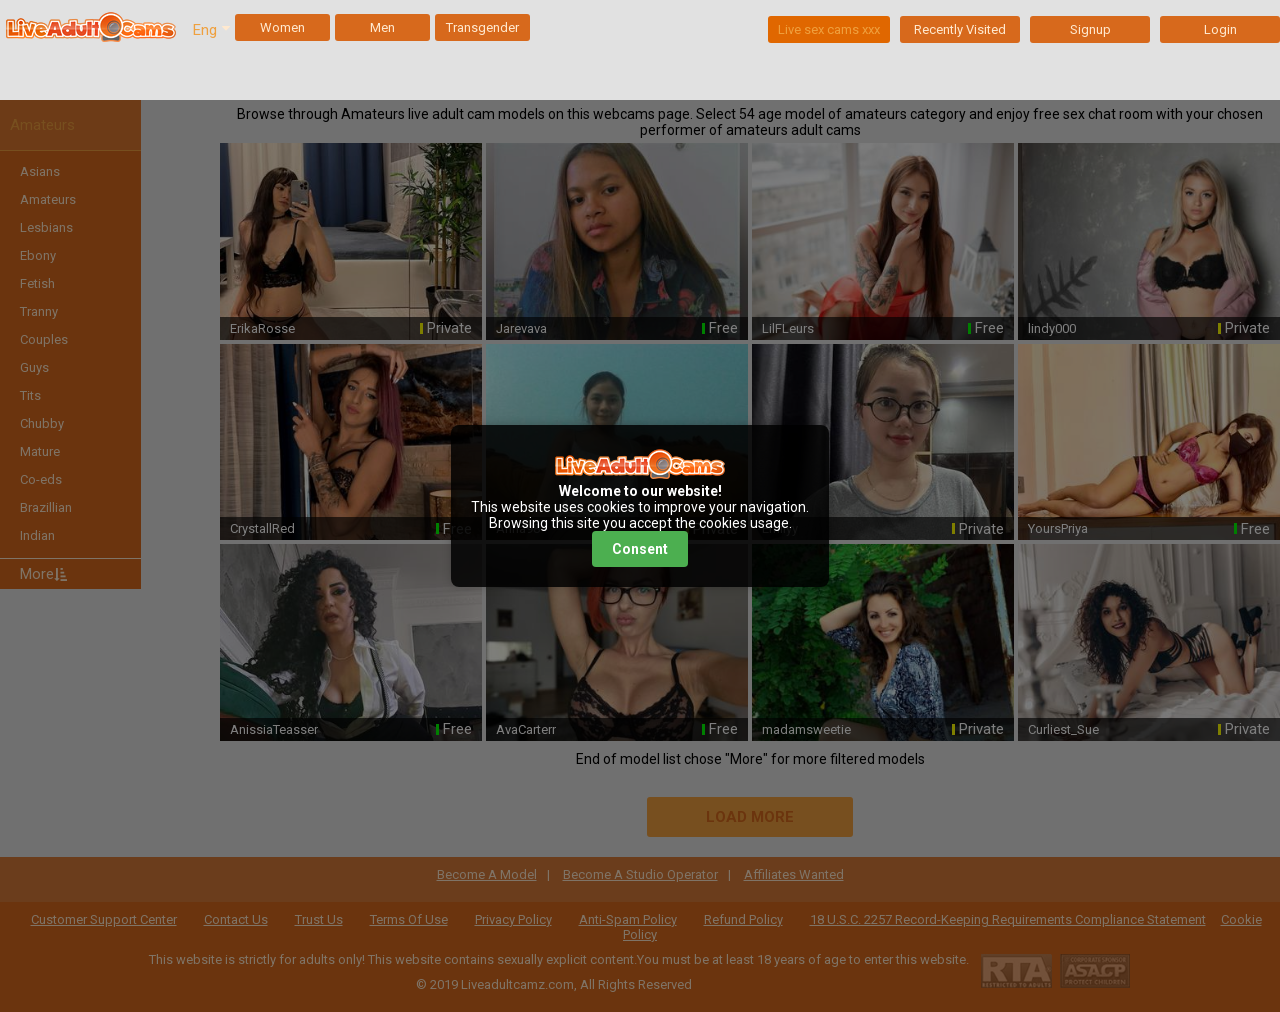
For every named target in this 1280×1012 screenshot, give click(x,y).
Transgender (482, 27)
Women (282, 27)
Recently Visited (960, 29)
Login (1220, 29)
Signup (1090, 29)
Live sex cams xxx (829, 29)
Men (382, 27)
